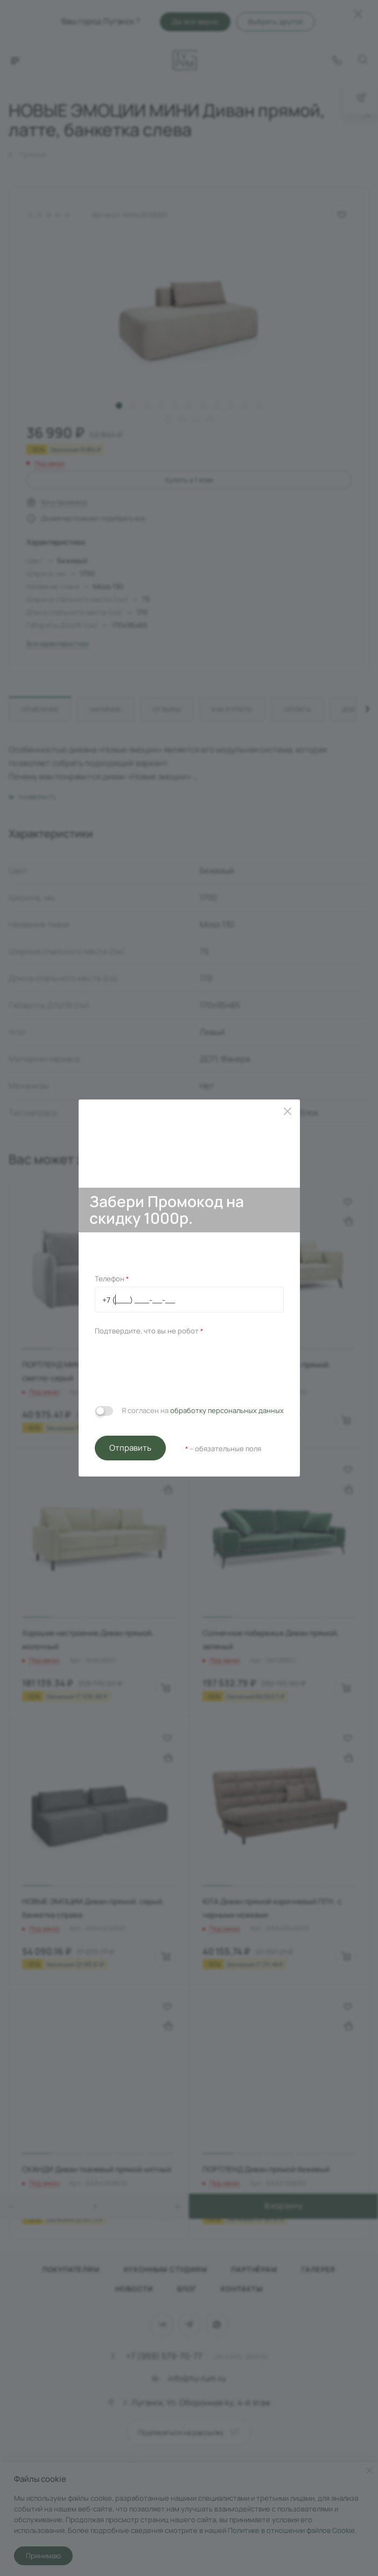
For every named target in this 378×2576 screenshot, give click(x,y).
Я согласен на (203, 1410)
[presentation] (176, 1368)
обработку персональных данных (227, 1410)
